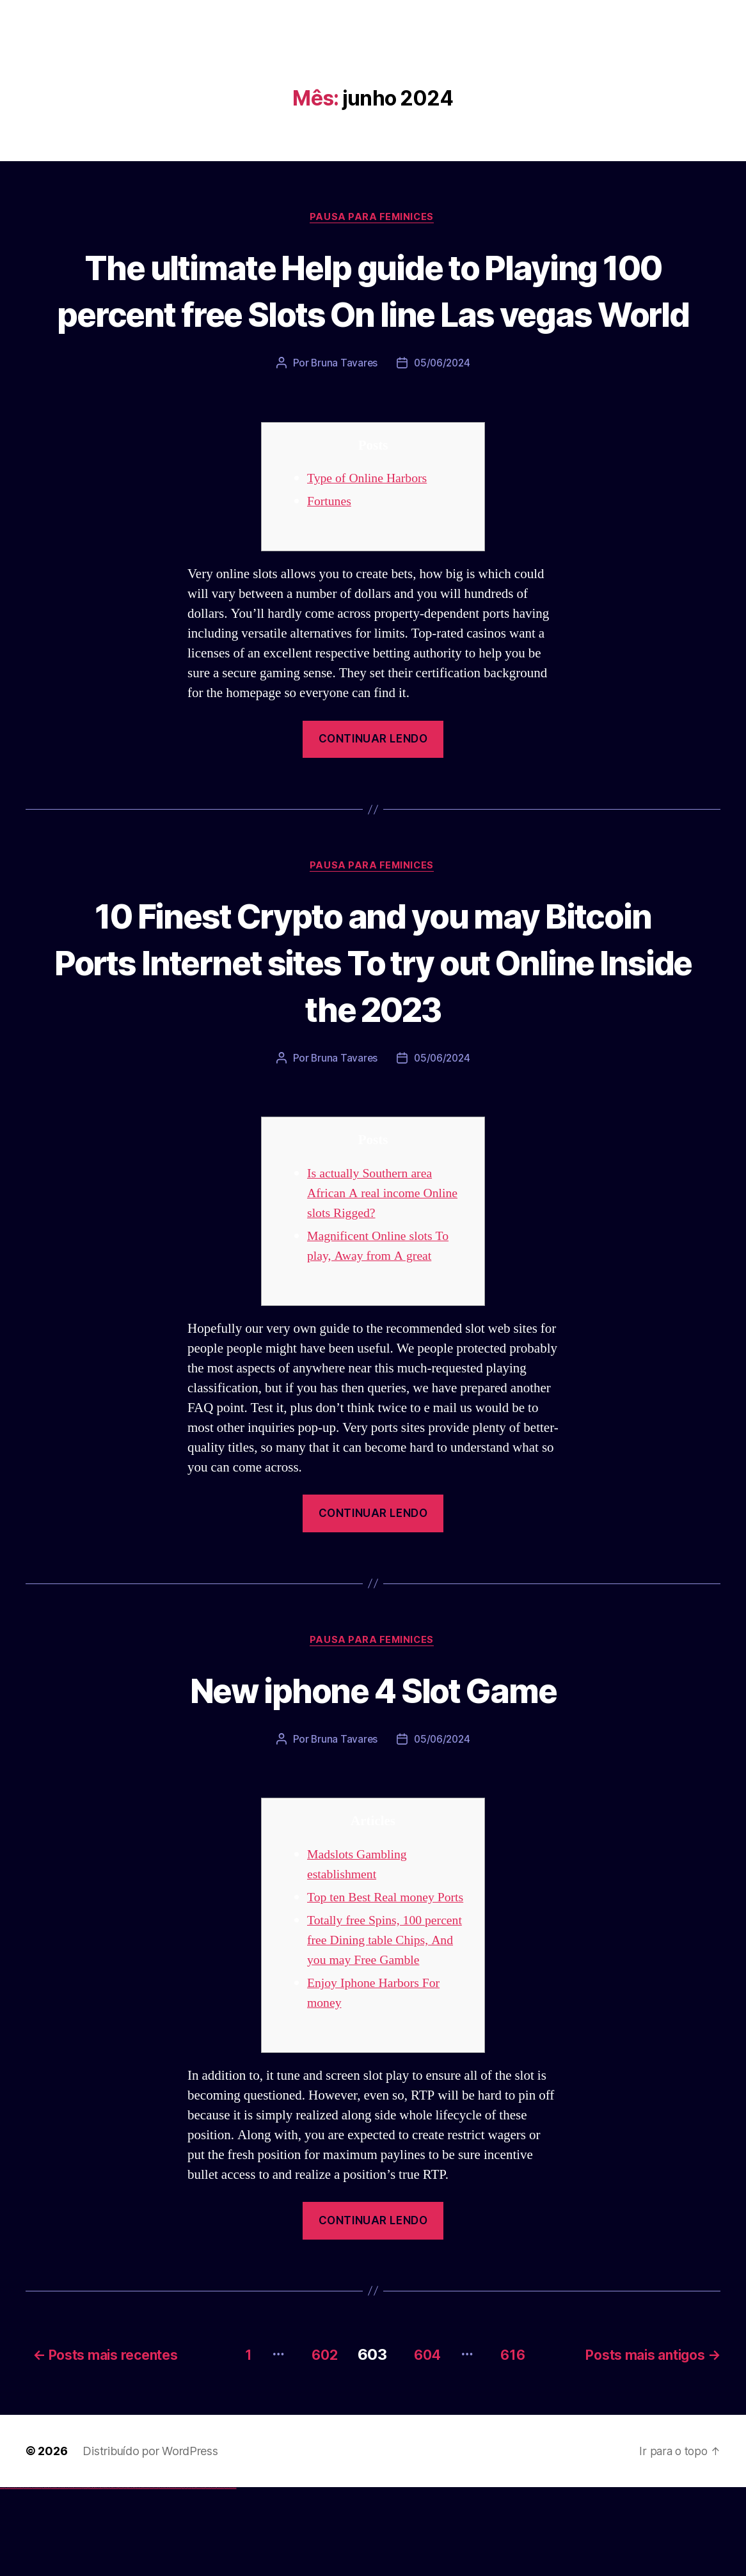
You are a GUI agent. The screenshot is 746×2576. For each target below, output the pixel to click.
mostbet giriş (194, 2575)
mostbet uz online (178, 2575)
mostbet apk (151, 2575)
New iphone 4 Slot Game (373, 1739)
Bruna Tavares (343, 411)
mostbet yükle (227, 2575)
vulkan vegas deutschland (28, 2575)
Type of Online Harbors (370, 526)
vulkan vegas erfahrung (64, 2575)
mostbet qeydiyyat (233, 2575)
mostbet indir (204, 2575)
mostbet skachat (146, 2575)
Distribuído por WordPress (150, 2539)
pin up (103, 2575)
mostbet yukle (199, 2575)
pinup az (112, 2575)
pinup (105, 2575)
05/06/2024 (442, 411)
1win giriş (87, 2575)
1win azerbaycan (96, 2575)
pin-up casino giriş (116, 2575)
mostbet (137, 2575)
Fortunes (330, 549)
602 (313, 2442)
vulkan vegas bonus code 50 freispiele (74, 2575)
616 (516, 2442)
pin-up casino (121, 2575)
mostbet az (189, 2575)
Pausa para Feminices (373, 218)
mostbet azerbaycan (220, 2575)
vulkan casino (7, 2575)
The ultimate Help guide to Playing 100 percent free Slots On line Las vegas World (372, 313)
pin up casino (107, 2575)
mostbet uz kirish (156, 2575)
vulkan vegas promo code (46, 2575)
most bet (183, 2575)
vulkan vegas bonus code (37, 2575)
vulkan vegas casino (13, 2575)
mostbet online (161, 2575)
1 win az (92, 2575)
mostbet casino (167, 2575)
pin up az (134, 2575)
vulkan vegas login (20, 2575)
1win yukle (100, 2575)
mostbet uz (141, 2575)
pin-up (110, 2575)
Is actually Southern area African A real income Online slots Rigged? (387, 1242)
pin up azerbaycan (130, 2575)
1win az (85, 2575)
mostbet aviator (208, 2575)
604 (423, 2442)
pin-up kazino (125, 2575)
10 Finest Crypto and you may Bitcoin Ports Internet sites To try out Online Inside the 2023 (373, 1010)
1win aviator (89, 2575)
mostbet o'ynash (172, 2575)
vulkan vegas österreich (55, 2575)
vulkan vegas (2, 2575)
